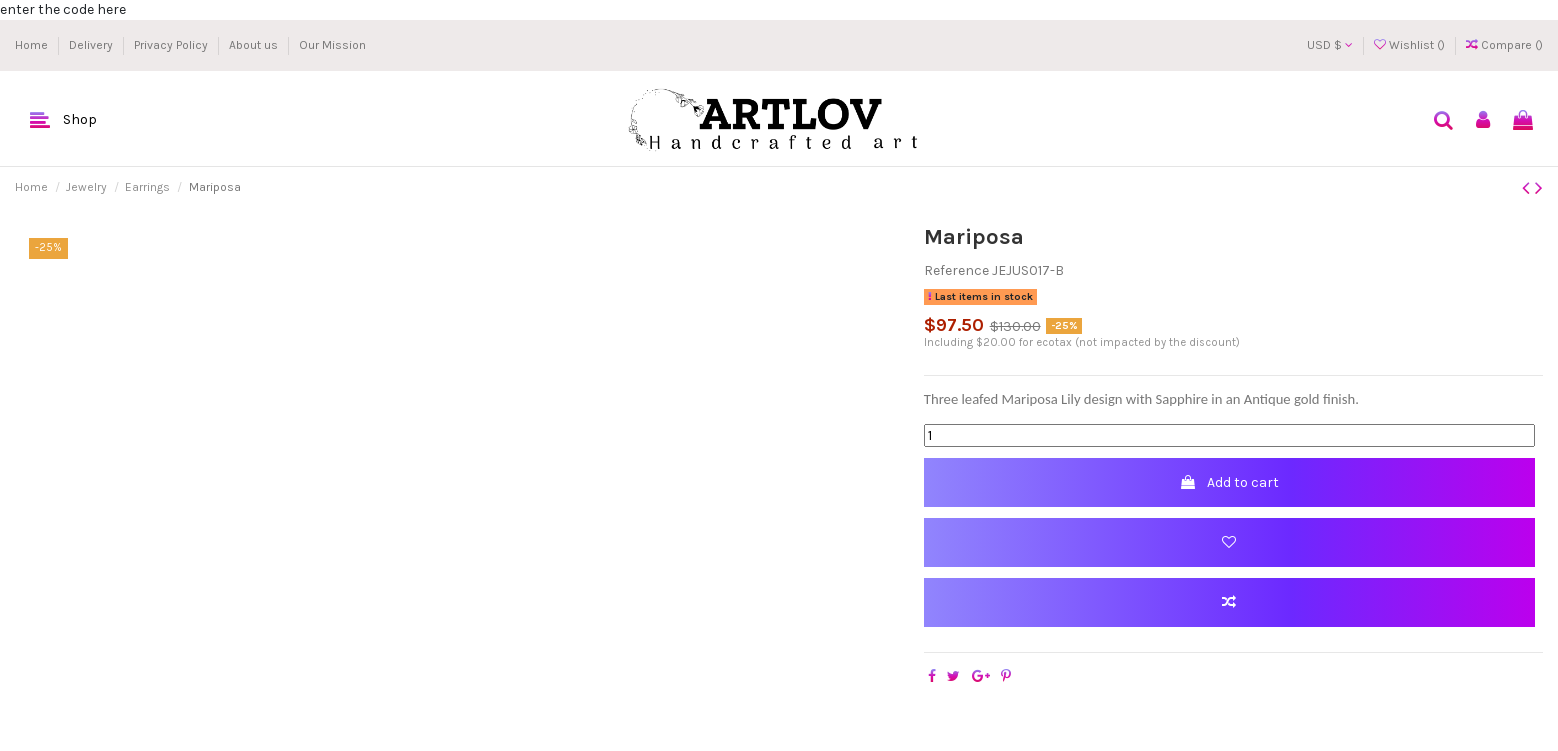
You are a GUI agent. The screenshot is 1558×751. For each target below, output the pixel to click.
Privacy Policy (172, 45)
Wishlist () (1411, 45)
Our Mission (332, 45)
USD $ (1330, 45)
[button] (63, 121)
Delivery (92, 45)
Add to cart (1229, 482)
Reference (956, 270)
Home (33, 45)
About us (255, 45)
